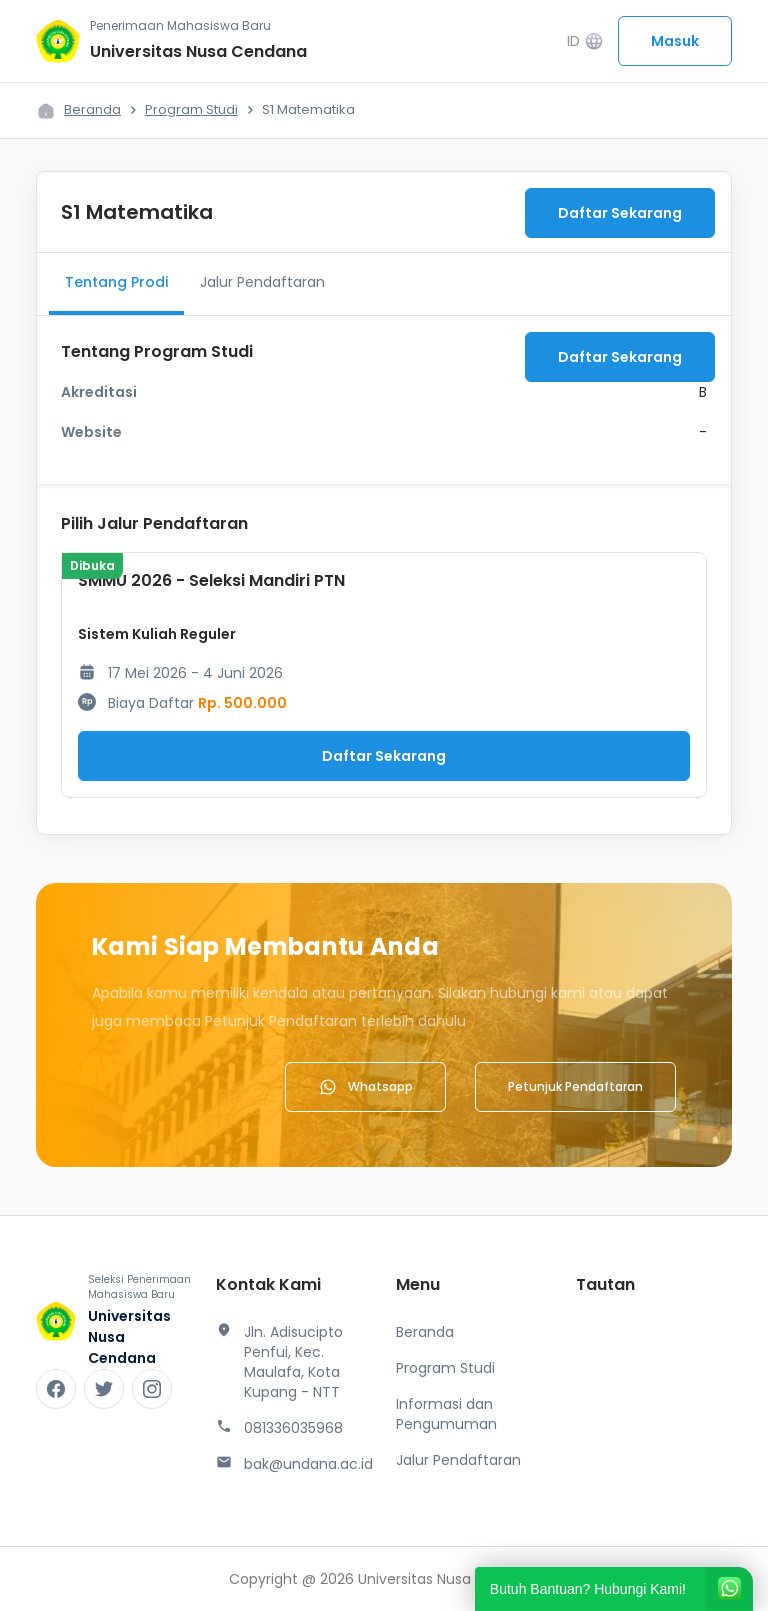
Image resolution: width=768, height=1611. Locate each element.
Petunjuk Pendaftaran (575, 1086)
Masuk (675, 41)
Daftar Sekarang (620, 213)
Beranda (92, 109)
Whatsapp (365, 1087)
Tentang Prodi (116, 282)
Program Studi (191, 109)
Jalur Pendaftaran (262, 282)
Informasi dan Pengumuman (446, 1414)
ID (585, 41)
